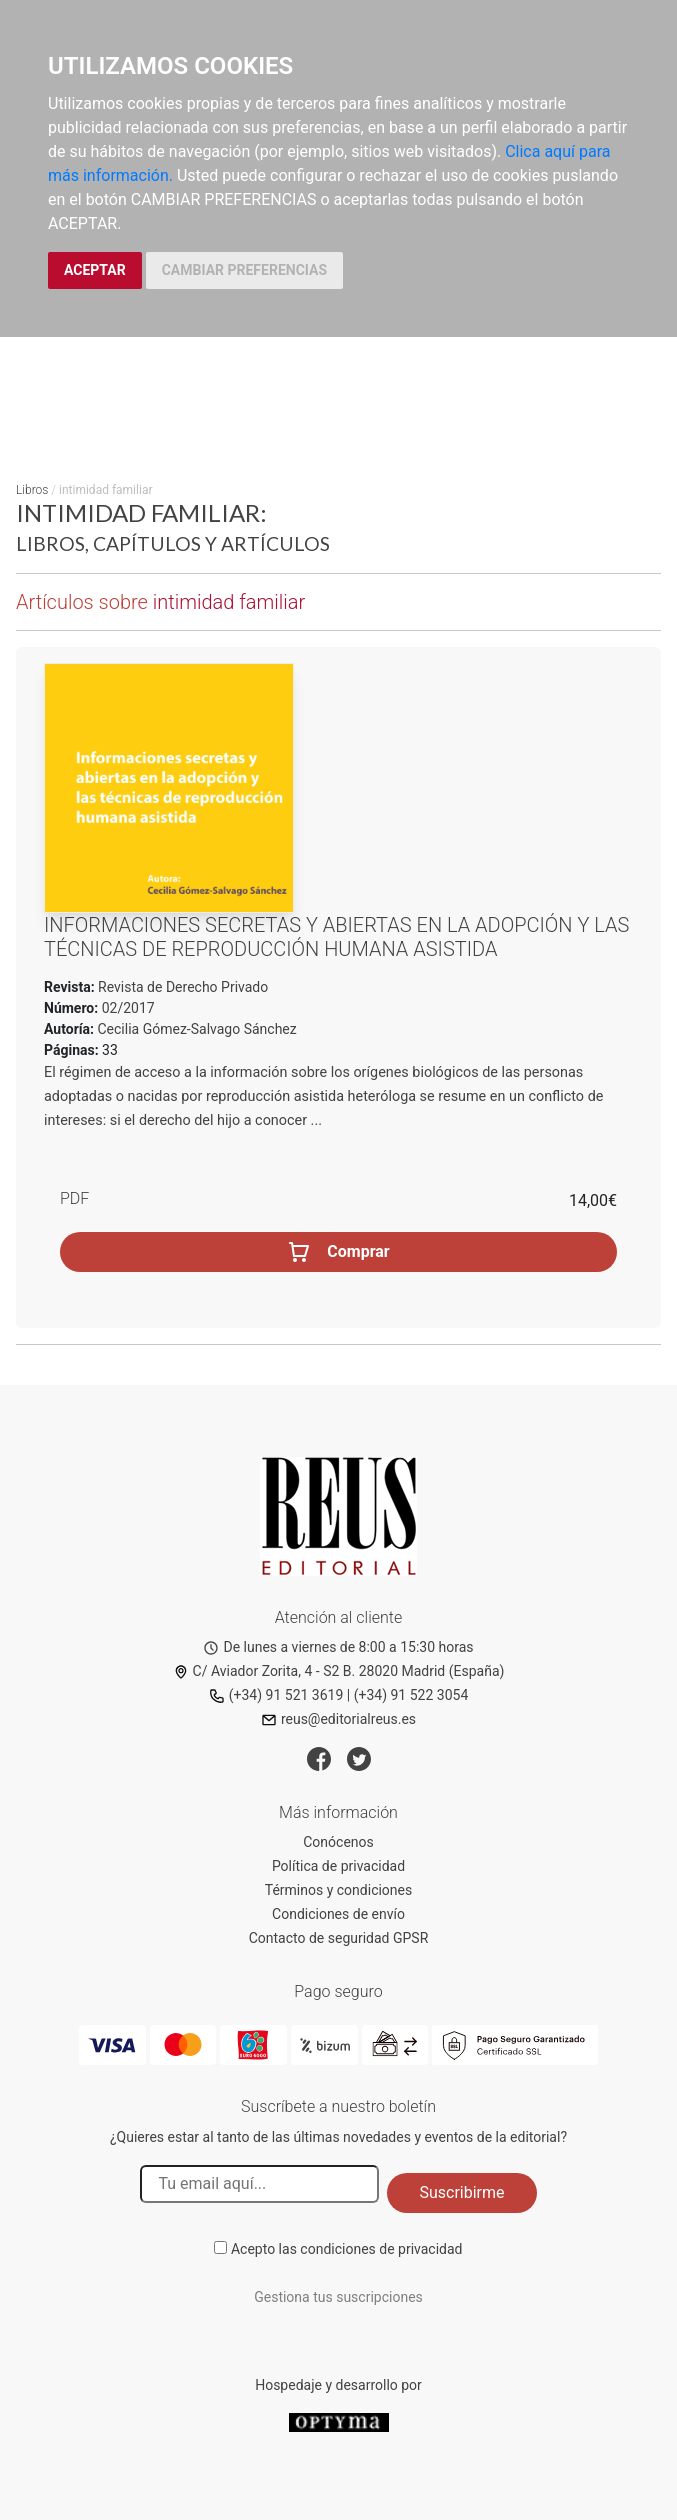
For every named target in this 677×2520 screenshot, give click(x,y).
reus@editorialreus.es (338, 1719)
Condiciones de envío (338, 1914)
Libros (32, 490)
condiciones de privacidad (381, 2249)
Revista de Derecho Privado (182, 987)
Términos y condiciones (338, 1890)
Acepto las (347, 2249)
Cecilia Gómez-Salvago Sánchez (197, 1029)
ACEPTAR (95, 270)
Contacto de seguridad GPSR (339, 1938)
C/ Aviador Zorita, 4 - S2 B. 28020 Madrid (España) (339, 1671)
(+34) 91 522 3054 (411, 1695)
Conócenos (338, 1842)
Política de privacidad (338, 1866)
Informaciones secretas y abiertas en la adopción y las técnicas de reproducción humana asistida (336, 937)
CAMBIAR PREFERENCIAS (244, 270)
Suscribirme (461, 2192)
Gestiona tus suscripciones (338, 2297)
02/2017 (126, 1008)
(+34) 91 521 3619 (276, 1695)
